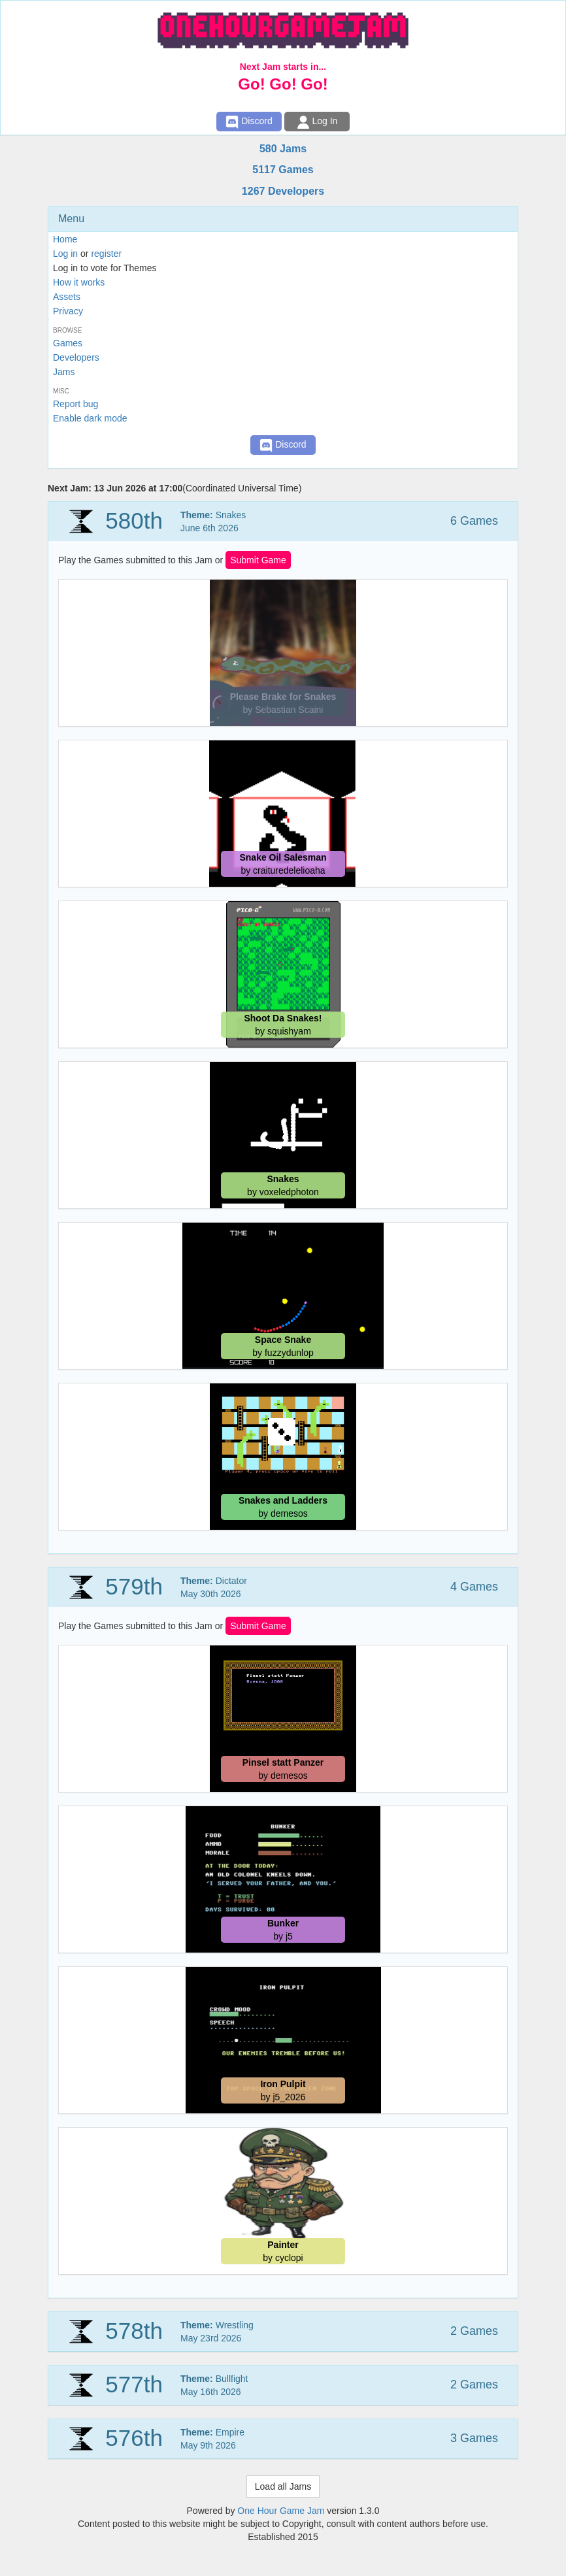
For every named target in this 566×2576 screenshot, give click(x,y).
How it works (79, 282)
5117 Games (282, 169)
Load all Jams (283, 2486)
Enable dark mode (90, 418)
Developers (76, 357)
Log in (65, 253)
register (106, 253)
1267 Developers (283, 191)
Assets (66, 296)
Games (67, 343)
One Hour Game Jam (280, 2510)
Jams (64, 372)
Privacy (68, 311)
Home (65, 239)
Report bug (75, 404)
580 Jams (283, 148)
